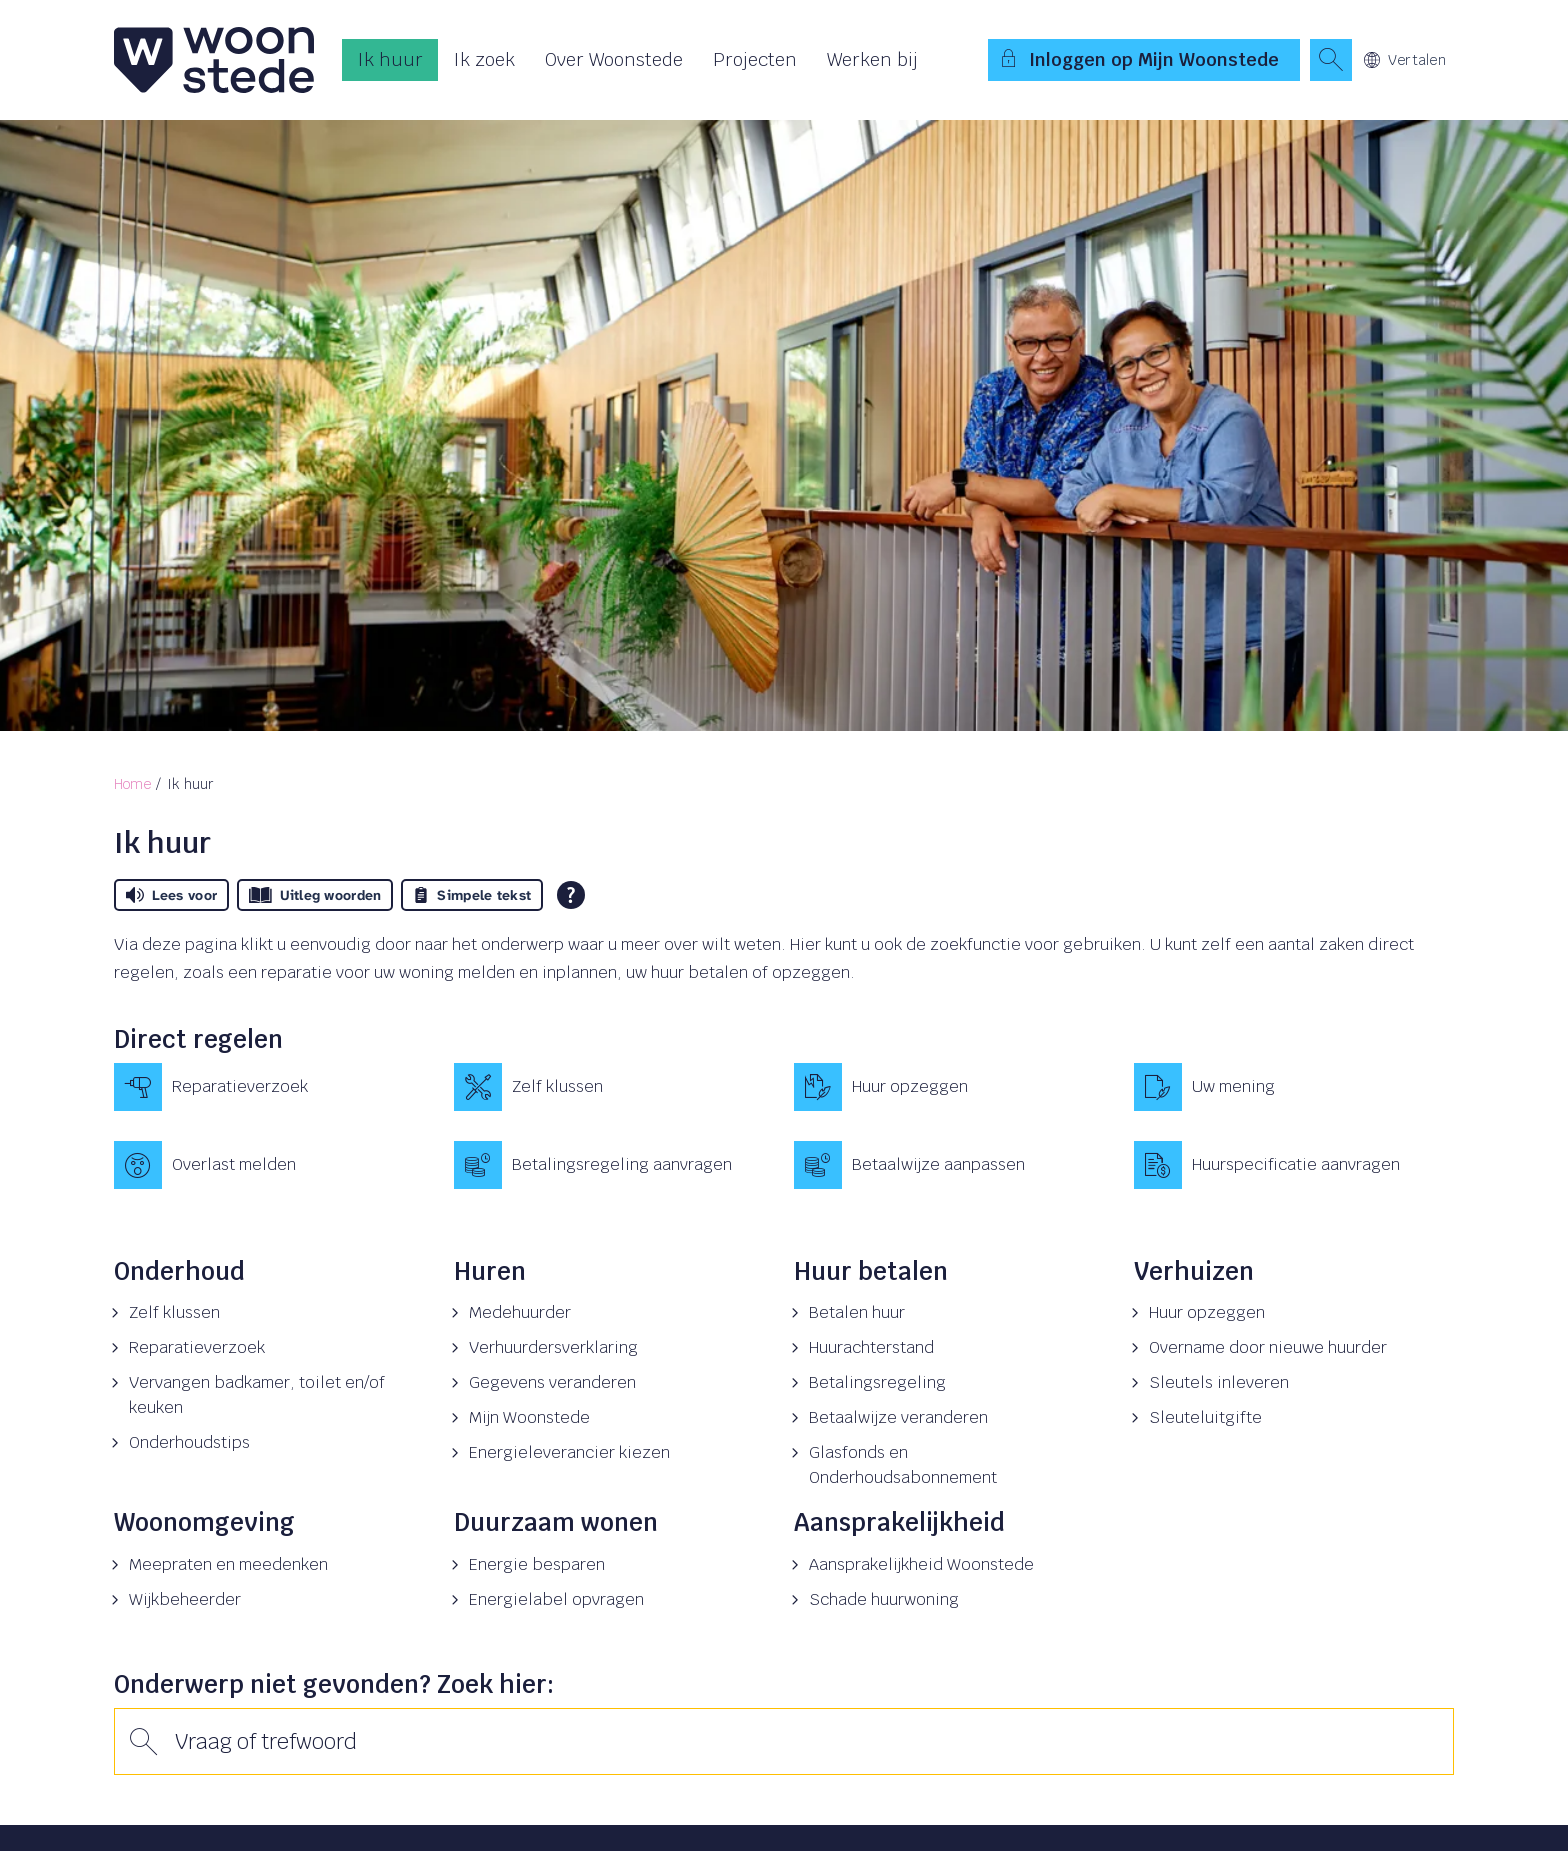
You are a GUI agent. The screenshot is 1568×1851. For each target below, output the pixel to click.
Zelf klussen (174, 1312)
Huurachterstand (871, 1347)
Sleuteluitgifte (1205, 1417)
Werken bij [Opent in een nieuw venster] (872, 59)
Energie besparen (537, 1564)
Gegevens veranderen (552, 1382)
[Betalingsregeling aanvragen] (614, 1165)
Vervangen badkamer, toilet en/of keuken (257, 1395)
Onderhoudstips (189, 1442)
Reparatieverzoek (197, 1347)
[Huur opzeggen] (954, 1087)
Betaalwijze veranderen (898, 1417)
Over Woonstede (614, 59)
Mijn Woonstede (529, 1417)
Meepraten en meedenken (228, 1564)
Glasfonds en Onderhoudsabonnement (903, 1465)
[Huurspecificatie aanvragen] (1294, 1165)
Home (132, 784)
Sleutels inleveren (1219, 1382)
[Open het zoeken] (1331, 60)
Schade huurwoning (884, 1599)
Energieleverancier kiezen (569, 1452)
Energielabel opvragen (556, 1599)
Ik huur (390, 59)
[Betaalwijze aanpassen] (954, 1165)
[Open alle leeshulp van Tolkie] (571, 895)
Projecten (755, 59)
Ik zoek (484, 59)
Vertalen (1405, 60)
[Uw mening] (1294, 1087)
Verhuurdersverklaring (553, 1347)
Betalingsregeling (877, 1382)
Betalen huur (857, 1312)
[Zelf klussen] (614, 1087)
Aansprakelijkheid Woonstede (921, 1564)
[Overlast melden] (274, 1165)
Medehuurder (520, 1312)
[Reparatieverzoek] (274, 1087)
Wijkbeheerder (185, 1599)
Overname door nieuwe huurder (1268, 1347)
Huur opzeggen (1207, 1312)
